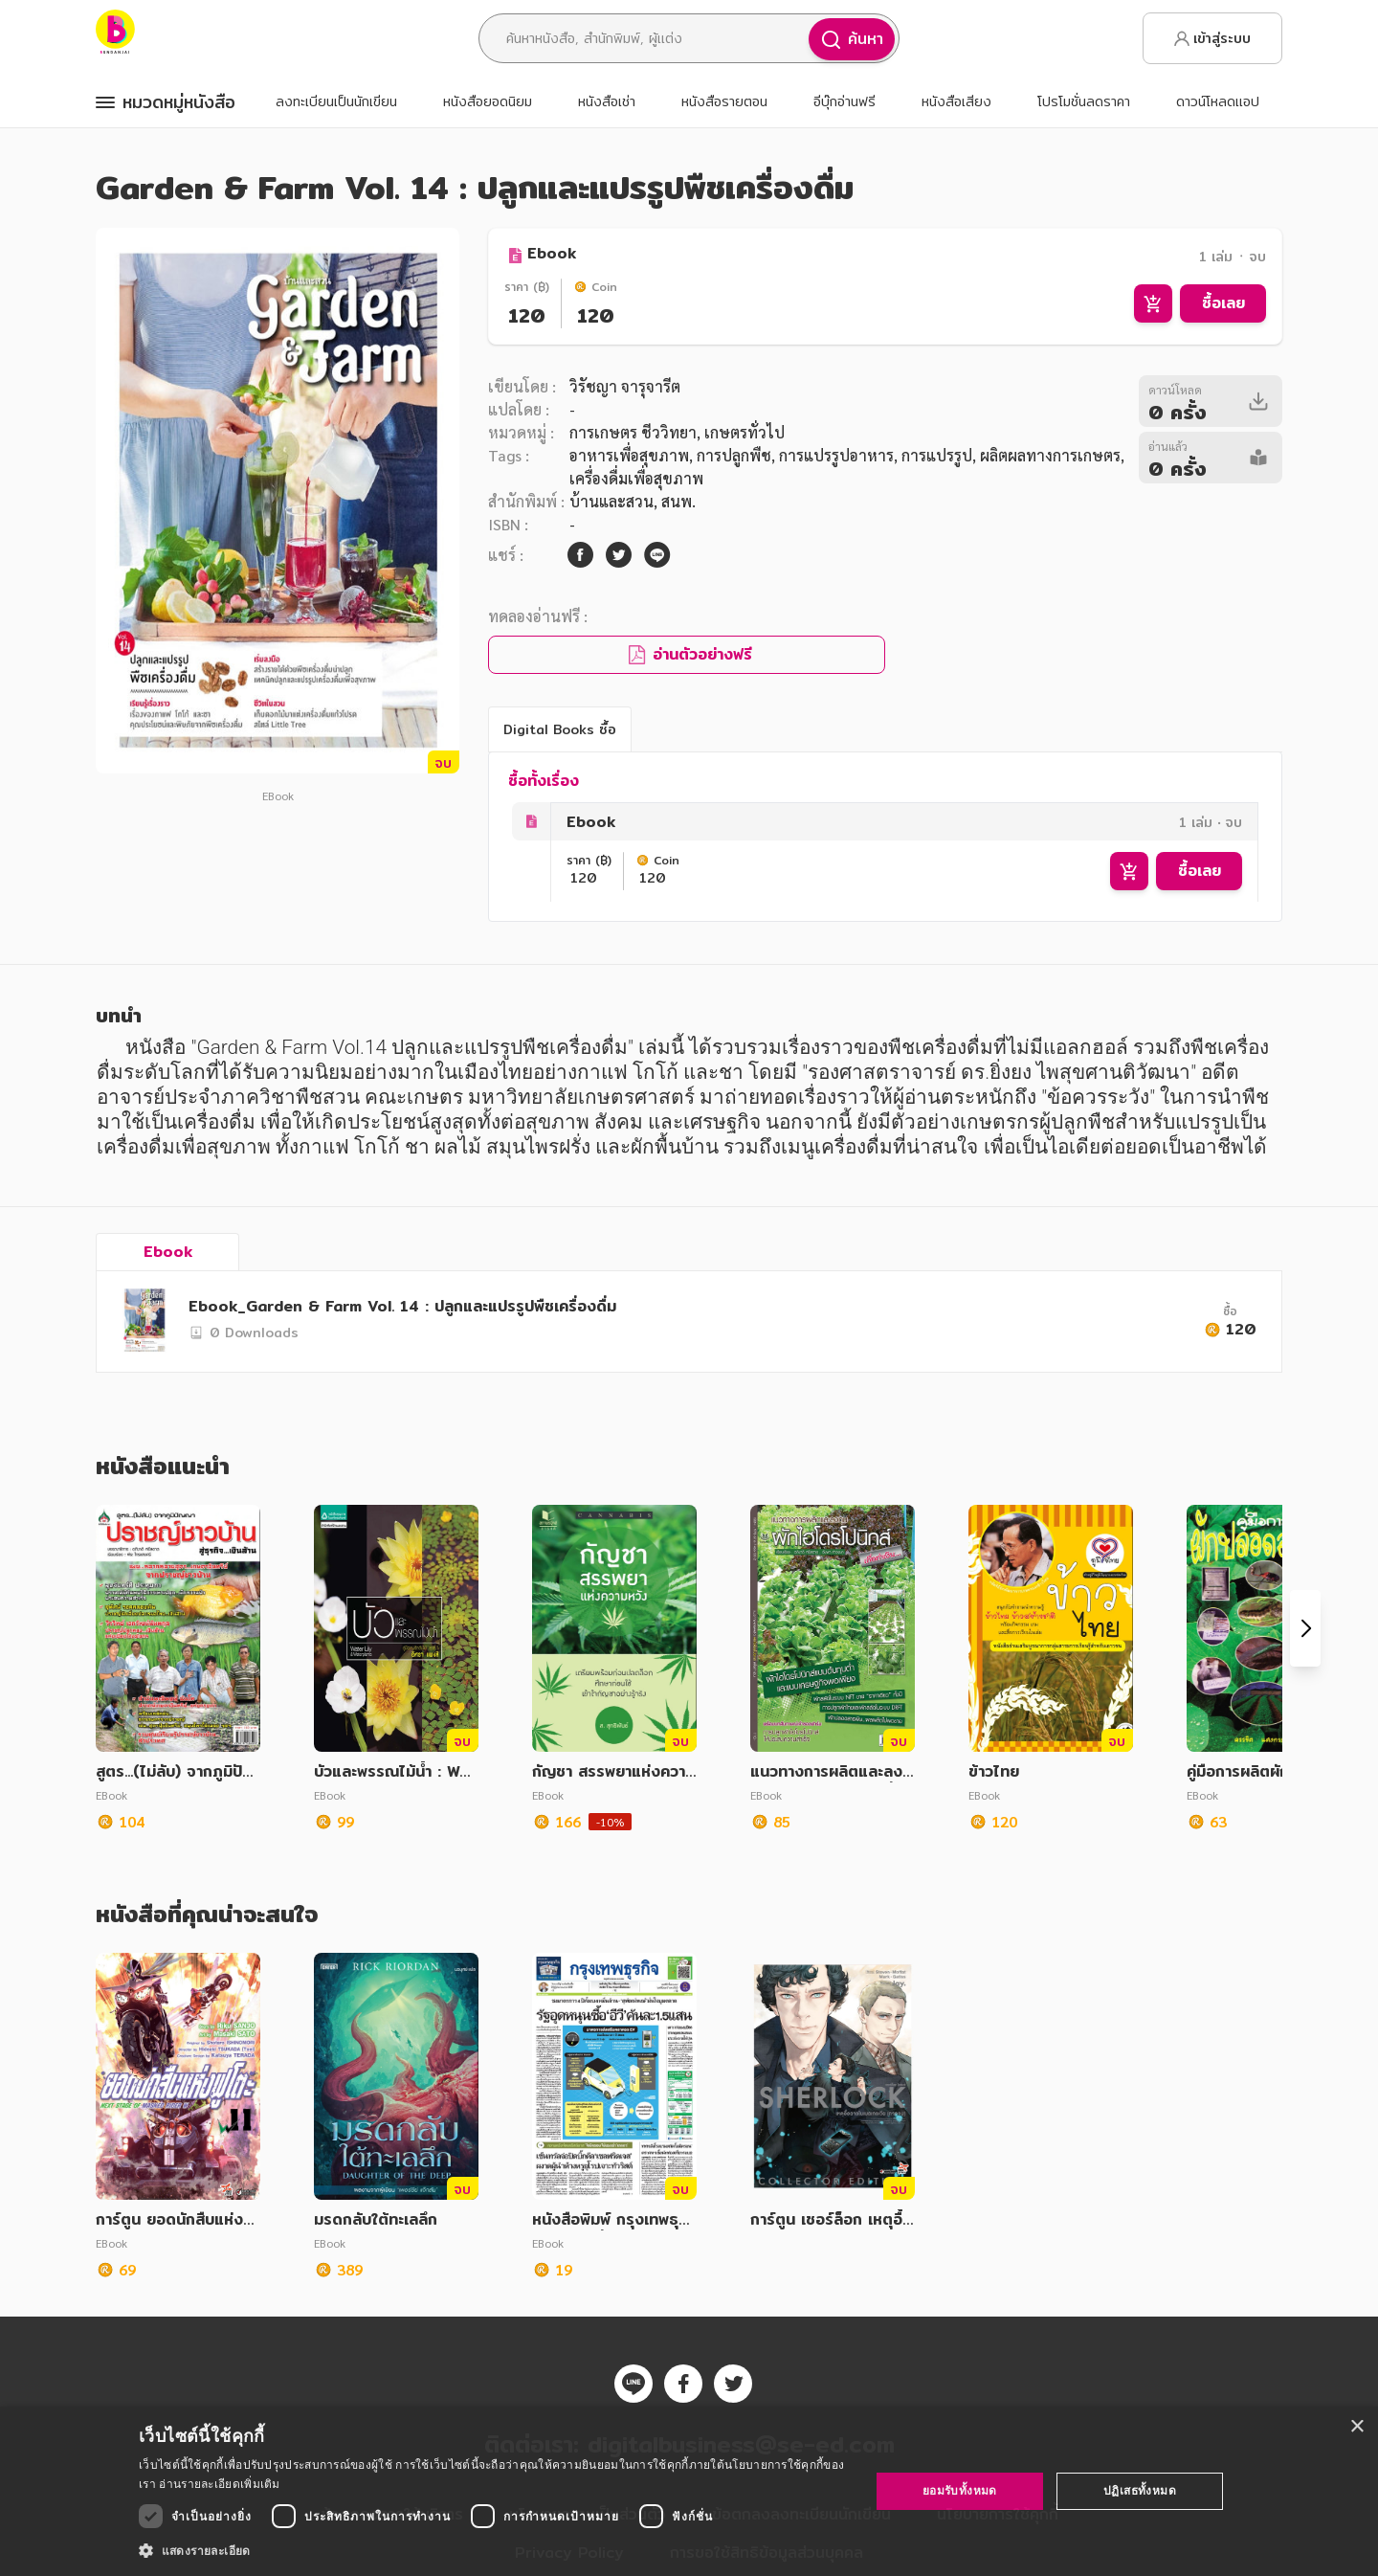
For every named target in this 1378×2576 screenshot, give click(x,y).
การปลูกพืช (734, 455)
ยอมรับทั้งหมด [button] (959, 2490)
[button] (493, 2550)
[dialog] (689, 2491)
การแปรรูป (936, 455)
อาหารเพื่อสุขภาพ (629, 455)
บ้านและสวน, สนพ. (632, 501)
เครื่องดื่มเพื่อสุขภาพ (636, 478)
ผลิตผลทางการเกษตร (1050, 455)
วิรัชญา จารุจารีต (624, 386)
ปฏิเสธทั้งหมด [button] (1139, 2490)
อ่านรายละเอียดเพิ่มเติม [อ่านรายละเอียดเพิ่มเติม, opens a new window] (219, 2483)
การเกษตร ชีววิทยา (633, 432)
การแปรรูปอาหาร (836, 455)
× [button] (1356, 2427)
